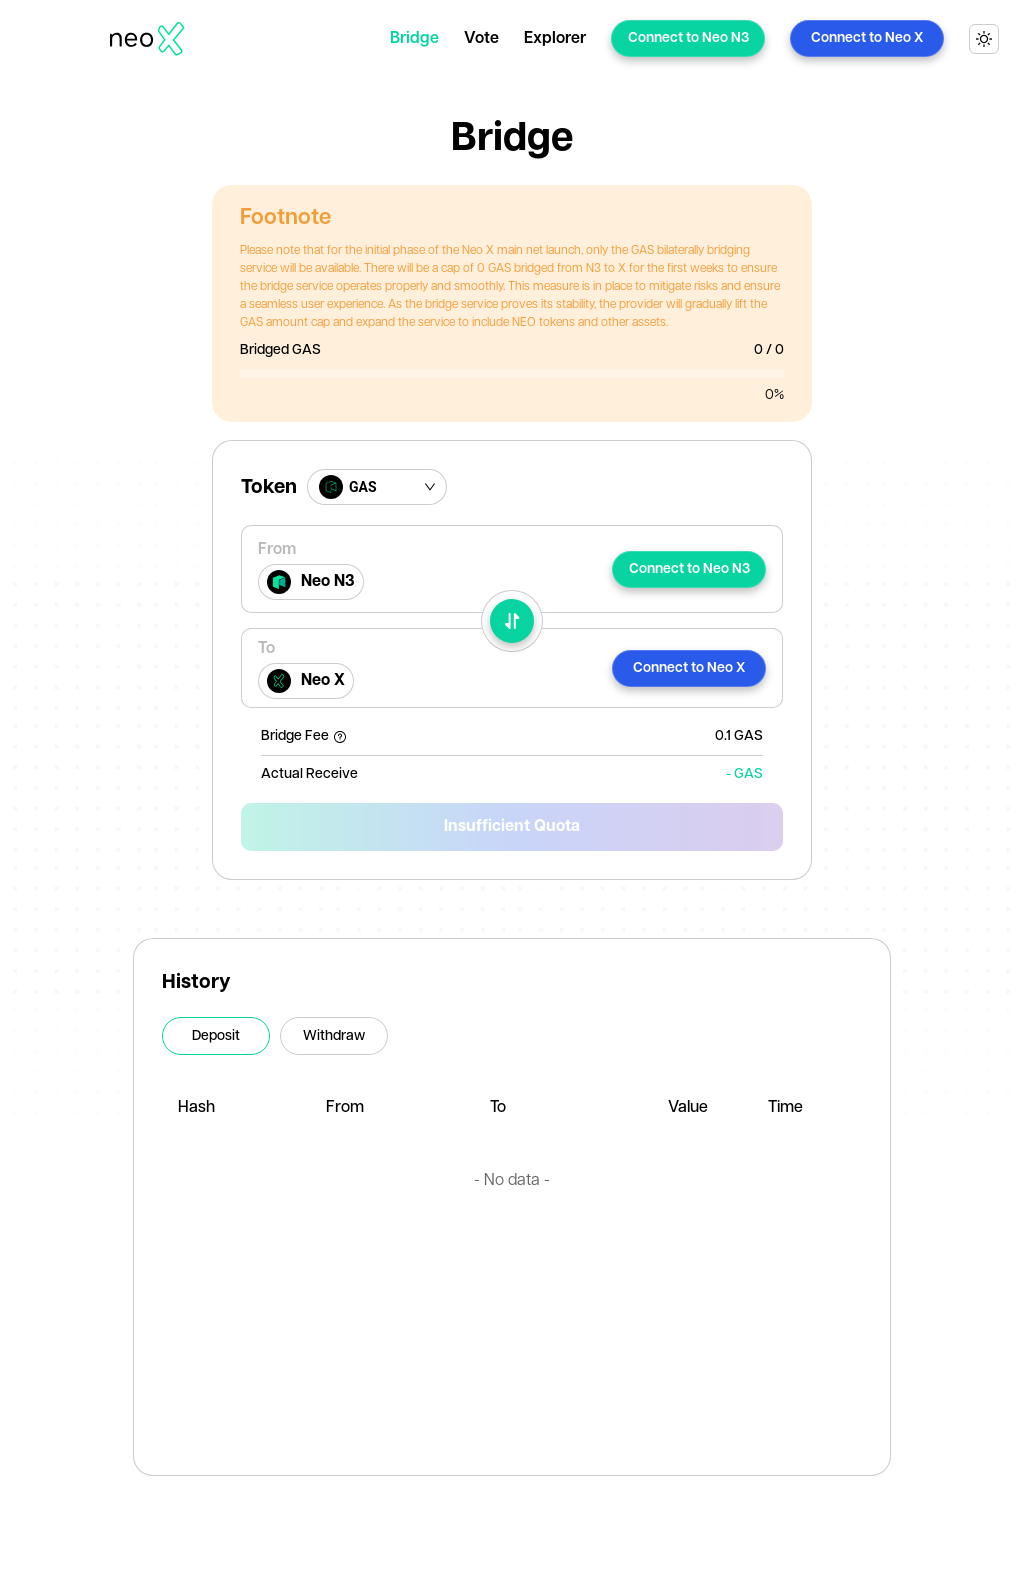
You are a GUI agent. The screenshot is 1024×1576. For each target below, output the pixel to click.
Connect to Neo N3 (688, 38)
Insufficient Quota (512, 826)
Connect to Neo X (867, 38)
